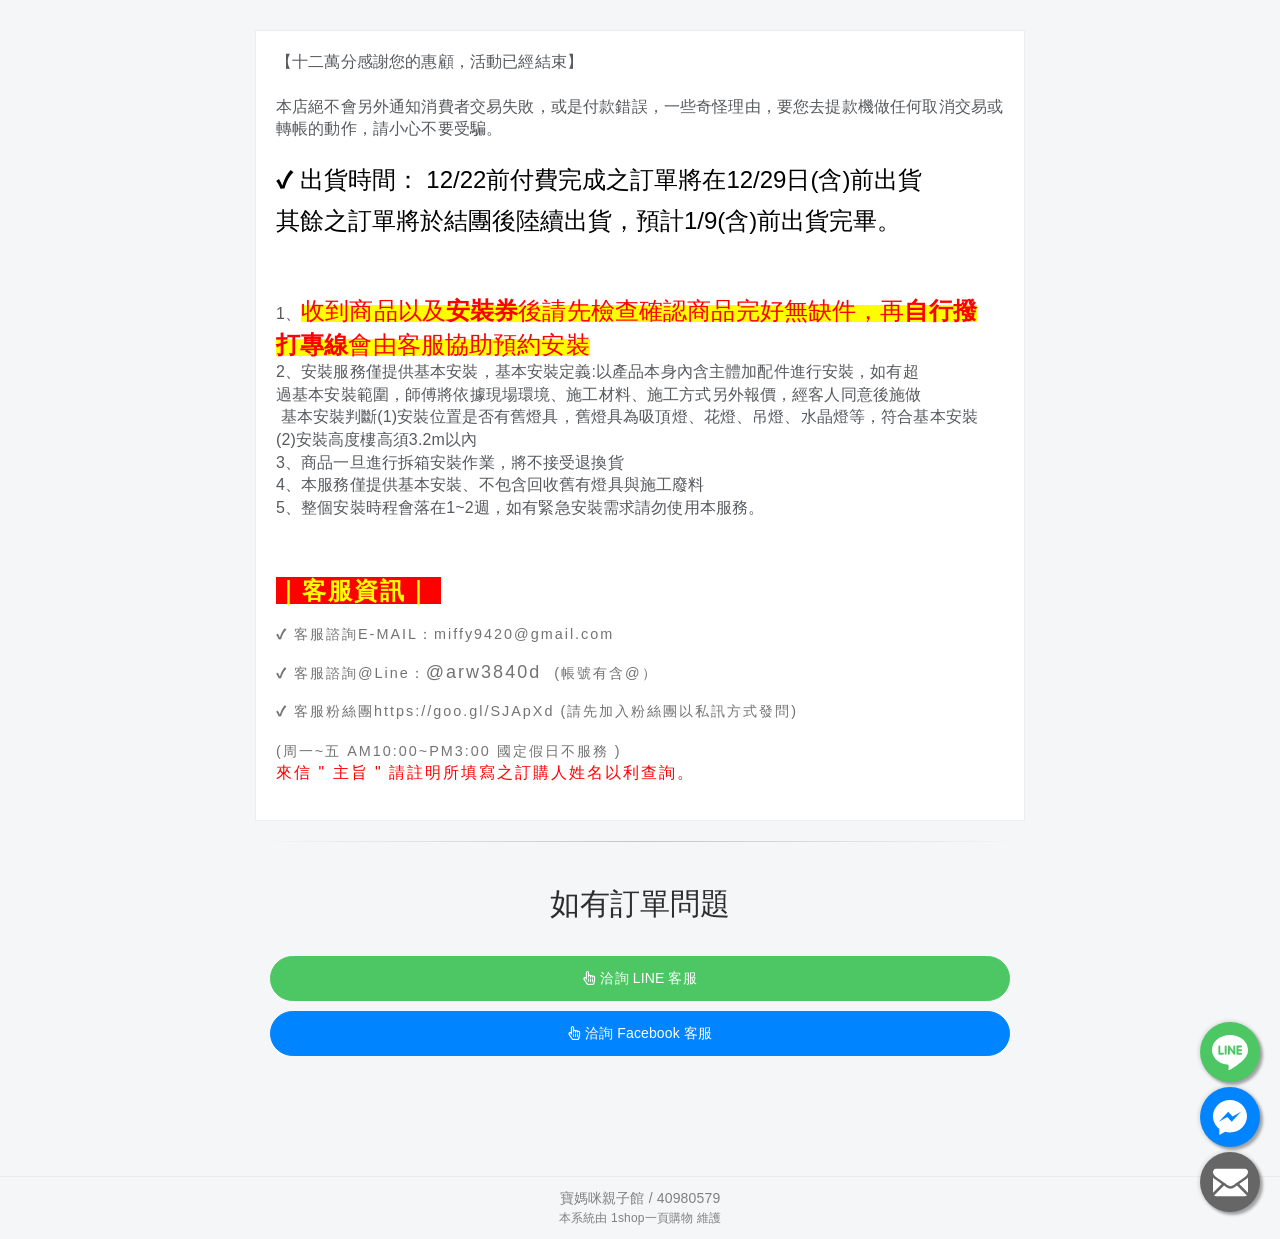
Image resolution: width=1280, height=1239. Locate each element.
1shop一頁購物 (652, 1218)
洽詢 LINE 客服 (639, 978)
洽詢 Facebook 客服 (640, 1033)
